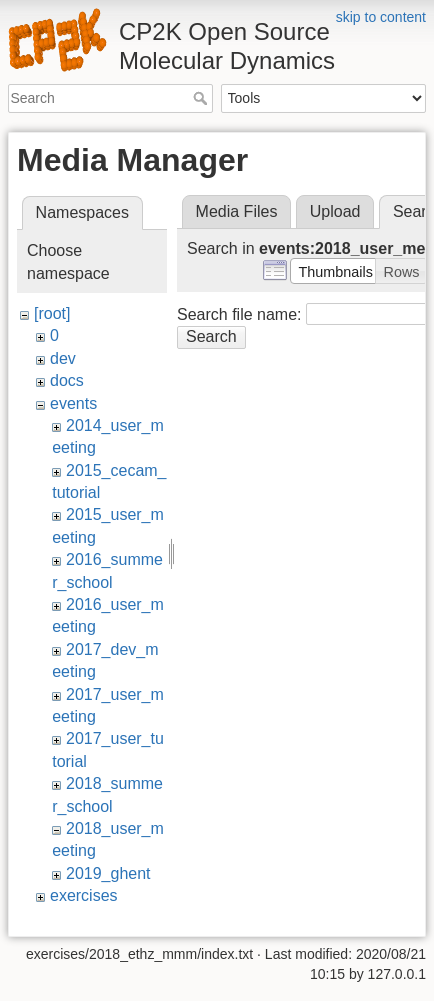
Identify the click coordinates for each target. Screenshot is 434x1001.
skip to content (381, 17)
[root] (52, 313)
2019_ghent (108, 873)
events (73, 403)
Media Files (237, 211)
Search (202, 98)
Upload (335, 211)
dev (63, 358)
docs (67, 380)
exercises (84, 895)
